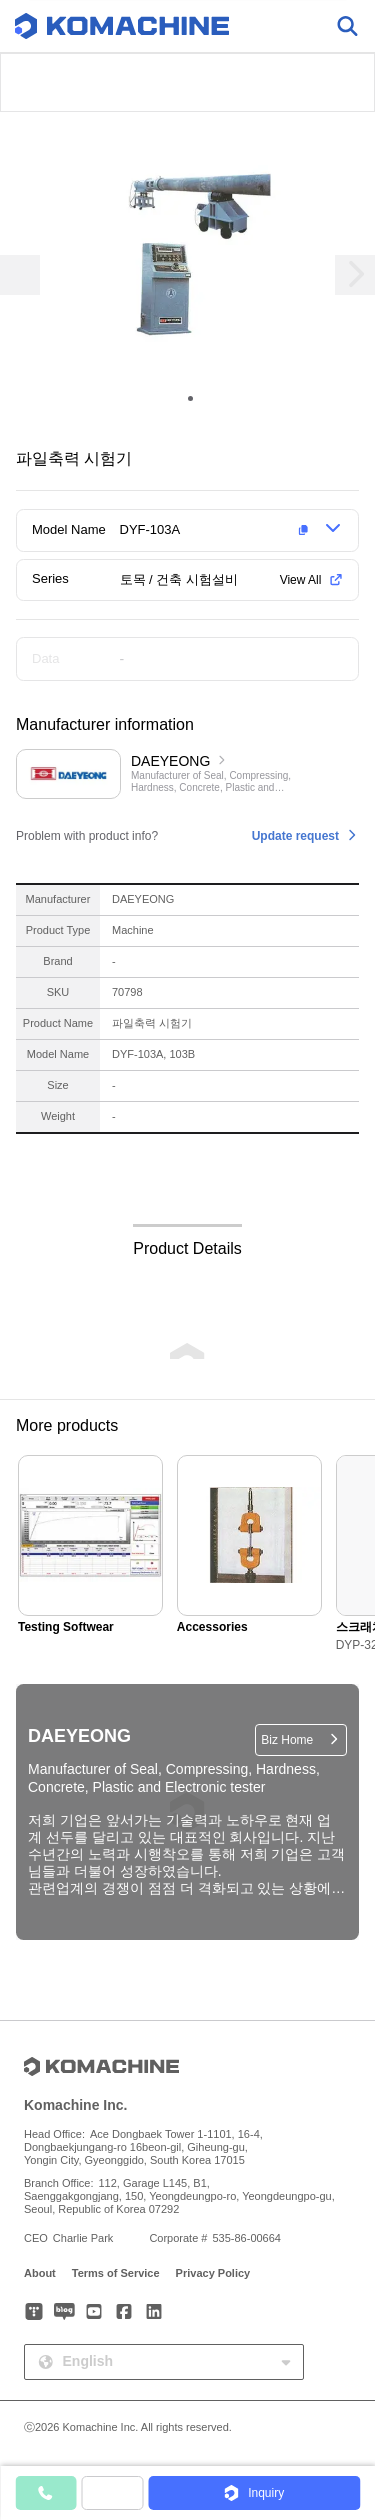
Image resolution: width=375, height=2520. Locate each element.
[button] (218, 530)
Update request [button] (295, 836)
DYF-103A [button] (150, 529)
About (40, 2273)
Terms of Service (116, 2273)
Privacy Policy (213, 2273)
